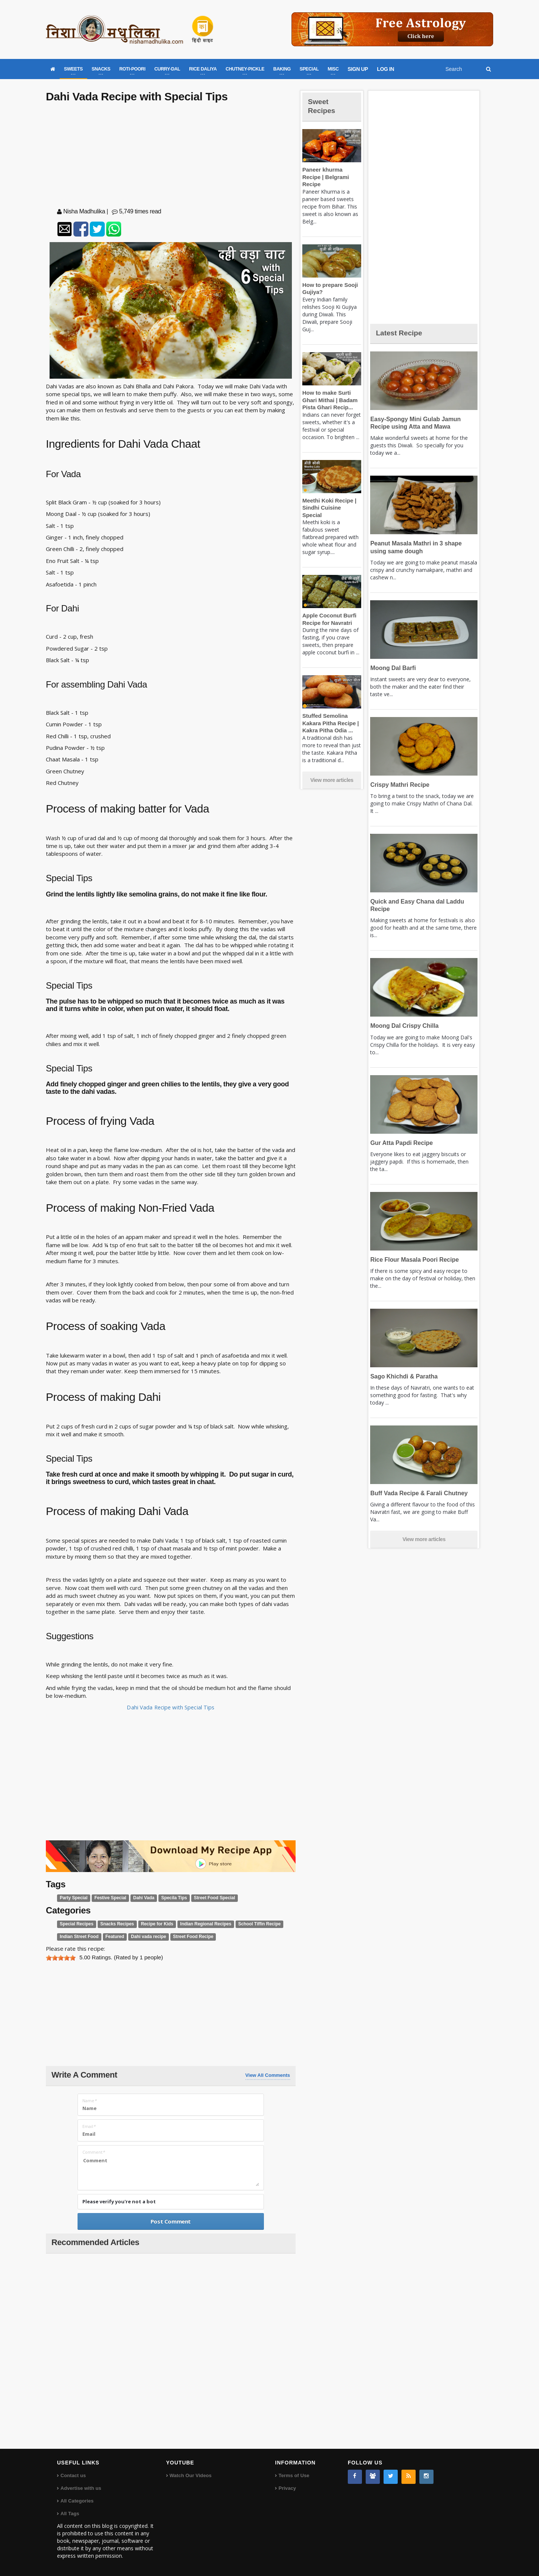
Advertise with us (80, 2488)
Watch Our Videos (190, 2475)
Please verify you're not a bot (119, 2201)
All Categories (76, 2500)
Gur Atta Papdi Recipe (400, 1143)
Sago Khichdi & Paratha (402, 1376)
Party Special (73, 1897)
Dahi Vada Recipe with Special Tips (171, 1707)
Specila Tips (169, 1897)
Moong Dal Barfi (392, 668)
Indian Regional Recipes (199, 1924)
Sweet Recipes (323, 106)
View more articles (331, 766)
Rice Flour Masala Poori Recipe (412, 1259)
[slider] (61, 1957)
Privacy (287, 2488)
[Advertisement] (171, 156)
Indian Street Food (78, 1937)
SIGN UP (358, 69)
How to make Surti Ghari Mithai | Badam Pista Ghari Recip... (328, 392)
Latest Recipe (401, 332)
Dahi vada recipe (144, 1937)
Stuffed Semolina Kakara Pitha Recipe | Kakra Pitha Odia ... (329, 708)
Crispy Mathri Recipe (398, 785)
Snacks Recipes (114, 1924)
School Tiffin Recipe (250, 1924)
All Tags (69, 2513)
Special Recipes (75, 1924)
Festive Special (108, 1897)
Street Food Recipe (187, 1937)
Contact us (72, 2475)
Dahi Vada (140, 1897)
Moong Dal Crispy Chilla (402, 1026)
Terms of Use (293, 2475)
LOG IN (385, 69)
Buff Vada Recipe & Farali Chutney (416, 1493)
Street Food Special (207, 1897)
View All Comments (267, 2075)
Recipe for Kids (152, 1924)
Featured (112, 1937)
